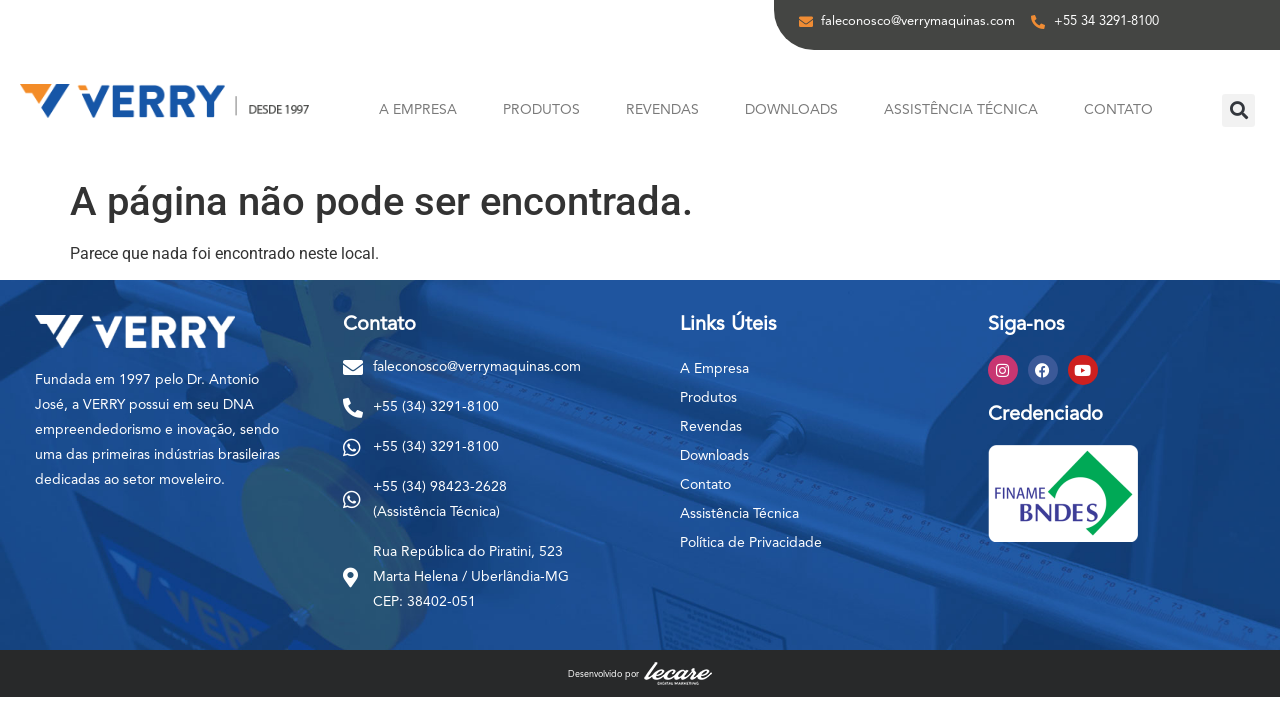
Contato (1118, 110)
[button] (1238, 110)
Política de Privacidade (751, 543)
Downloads (791, 110)
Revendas (662, 110)
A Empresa (418, 110)
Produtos (541, 110)
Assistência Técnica (961, 110)
